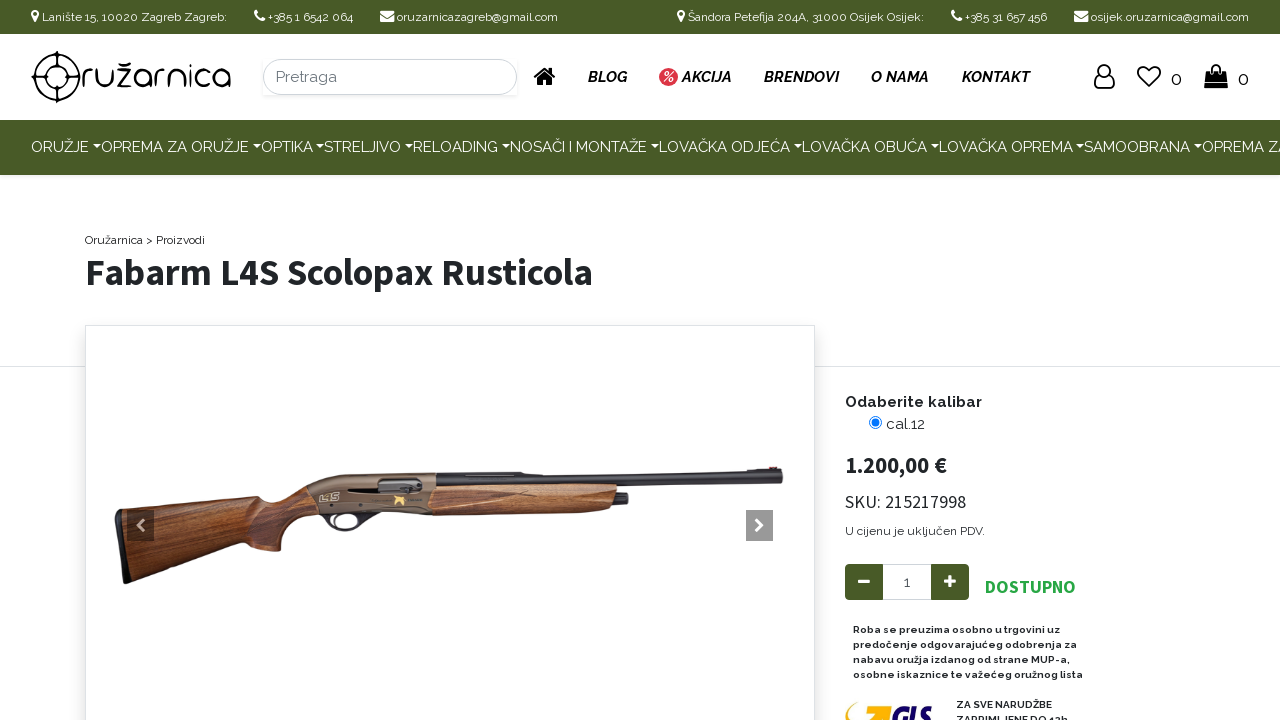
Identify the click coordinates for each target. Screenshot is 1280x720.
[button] (140, 526)
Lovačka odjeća (724, 147)
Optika (287, 147)
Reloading (455, 147)
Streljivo (362, 147)
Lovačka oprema (1006, 147)
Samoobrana (1137, 147)
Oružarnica (114, 240)
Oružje (60, 147)
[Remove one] (864, 582)
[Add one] (950, 582)
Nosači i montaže (578, 147)
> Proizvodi (175, 240)
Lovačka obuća (864, 147)
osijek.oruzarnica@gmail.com (1161, 17)
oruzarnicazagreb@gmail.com (469, 17)
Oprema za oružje (175, 147)
